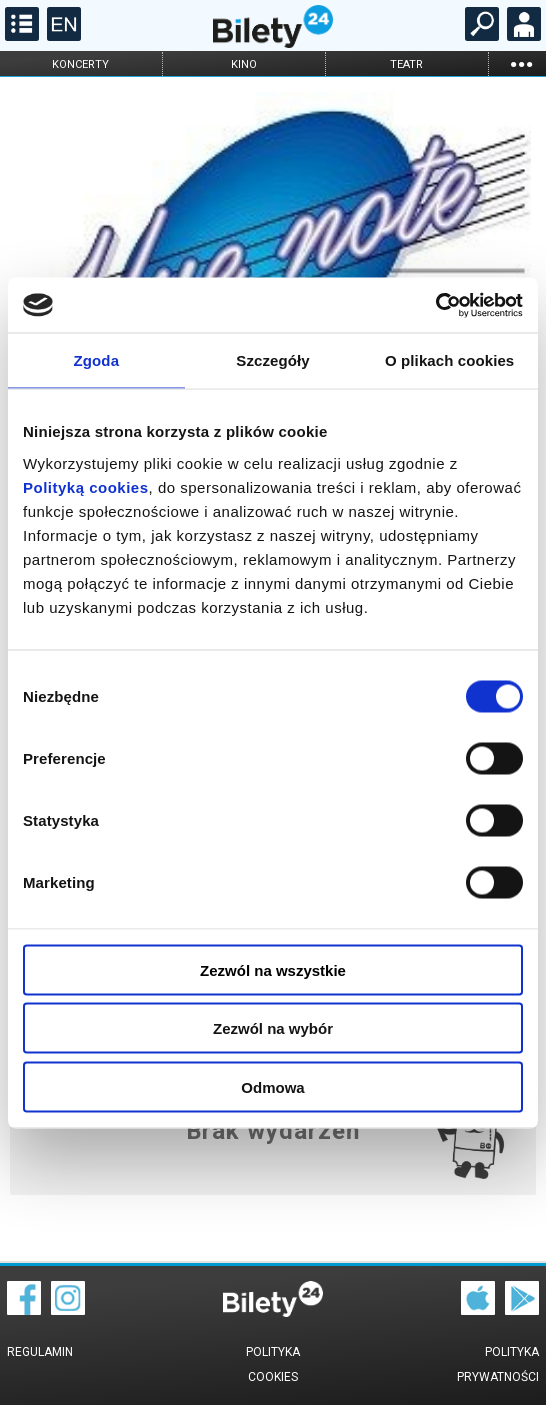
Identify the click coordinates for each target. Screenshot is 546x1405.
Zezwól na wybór (273, 1028)
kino (244, 64)
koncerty (80, 64)
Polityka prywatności (498, 1364)
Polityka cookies (273, 1364)
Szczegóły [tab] (272, 360)
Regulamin (40, 1352)
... (521, 63)
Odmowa (272, 1086)
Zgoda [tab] (97, 360)
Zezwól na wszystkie (273, 969)
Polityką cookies (86, 486)
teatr (406, 64)
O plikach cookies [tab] (449, 360)
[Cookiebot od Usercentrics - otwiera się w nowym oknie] (435, 305)
